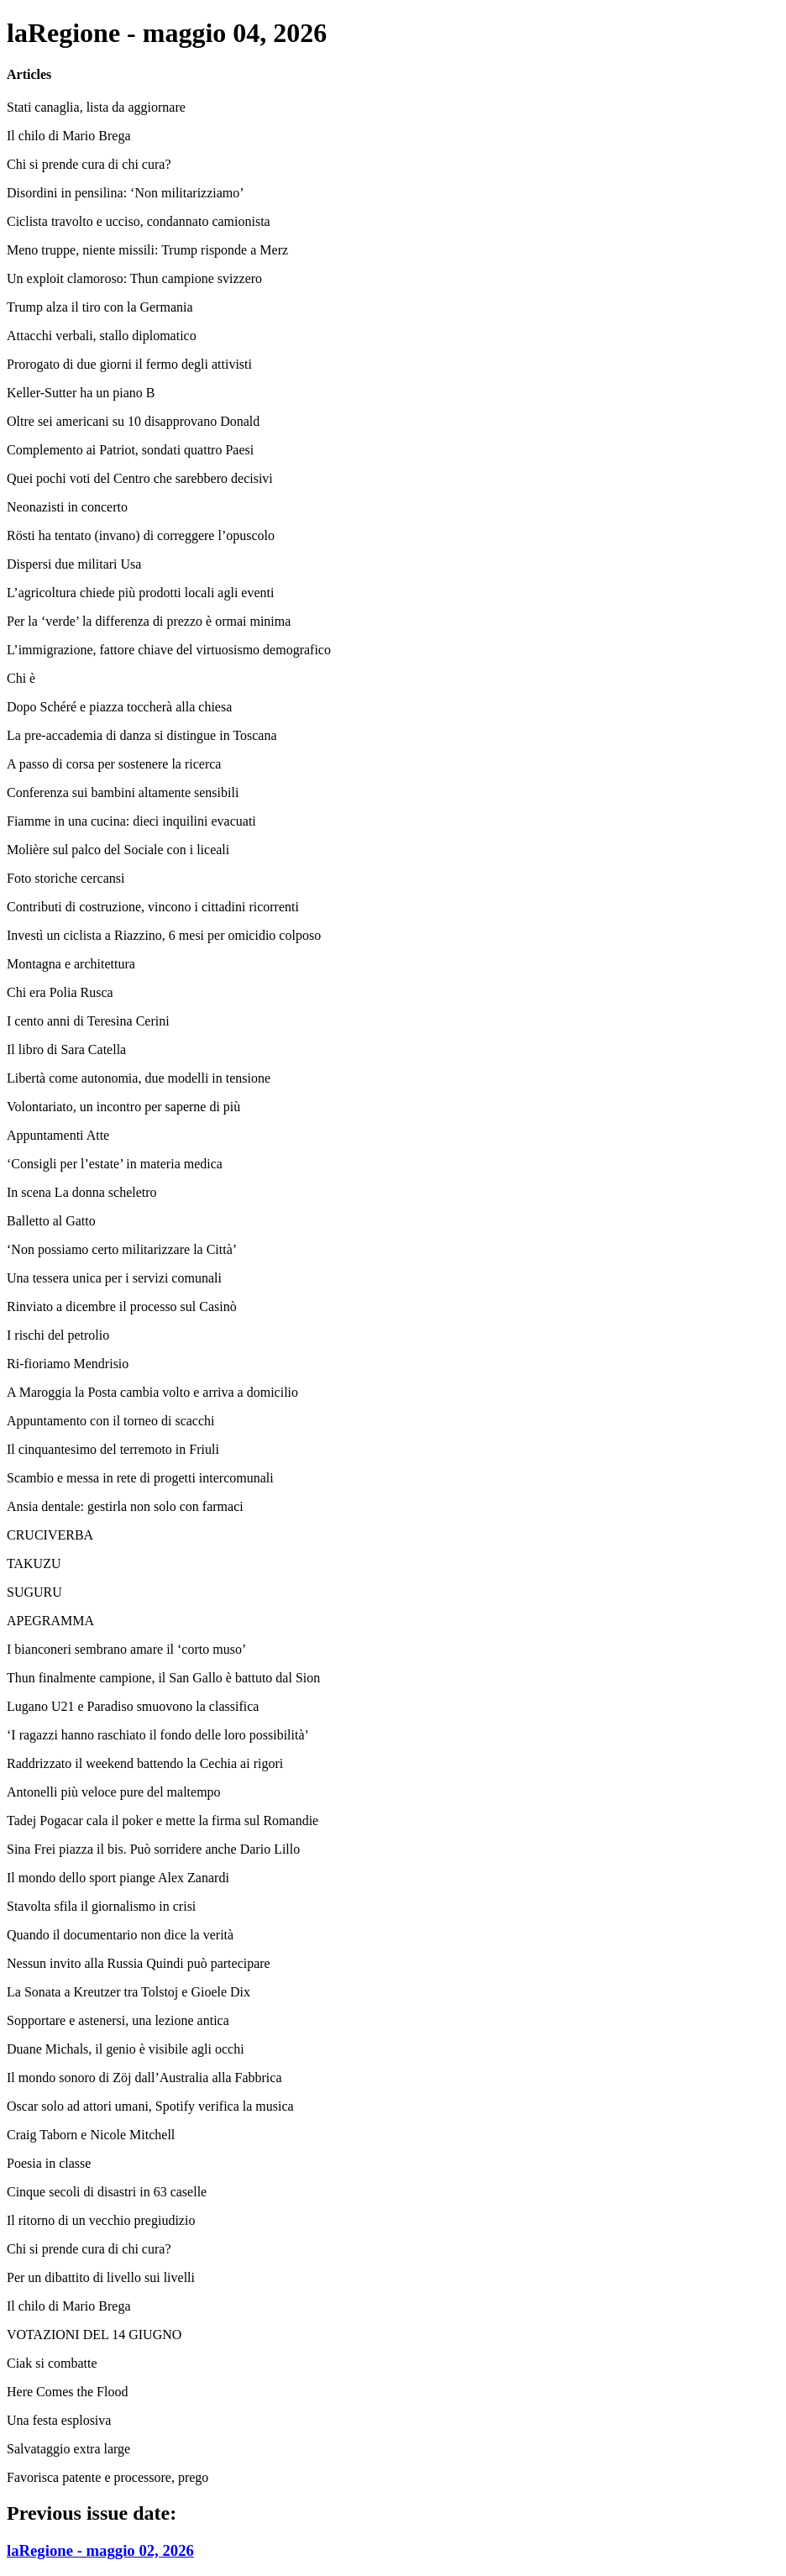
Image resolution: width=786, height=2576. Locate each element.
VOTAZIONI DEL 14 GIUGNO (94, 2334)
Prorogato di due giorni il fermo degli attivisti (129, 364)
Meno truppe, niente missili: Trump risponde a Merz (147, 250)
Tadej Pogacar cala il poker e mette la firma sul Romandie (162, 1820)
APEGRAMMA (50, 1620)
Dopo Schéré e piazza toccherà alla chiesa (119, 707)
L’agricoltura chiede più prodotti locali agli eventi (140, 592)
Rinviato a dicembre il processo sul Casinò (122, 1306)
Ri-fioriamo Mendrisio (67, 1363)
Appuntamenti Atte (58, 1135)
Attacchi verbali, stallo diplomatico (101, 335)
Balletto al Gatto (51, 1221)
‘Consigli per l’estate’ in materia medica (115, 1164)
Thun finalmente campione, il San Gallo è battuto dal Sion (163, 1678)
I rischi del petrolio (58, 1335)
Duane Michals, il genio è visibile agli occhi (125, 2049)
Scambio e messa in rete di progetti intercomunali (140, 1478)
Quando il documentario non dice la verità (120, 1935)
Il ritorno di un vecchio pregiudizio (101, 2220)
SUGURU (34, 1592)
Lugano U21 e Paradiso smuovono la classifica (133, 1706)
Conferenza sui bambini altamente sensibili (122, 792)
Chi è (21, 678)
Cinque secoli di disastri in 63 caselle (107, 2192)
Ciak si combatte (52, 2363)
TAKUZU (33, 1563)
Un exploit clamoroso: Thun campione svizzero (134, 278)
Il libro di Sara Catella (66, 1049)
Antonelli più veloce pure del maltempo (114, 1792)
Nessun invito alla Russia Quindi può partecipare (138, 1963)
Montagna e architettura (71, 964)
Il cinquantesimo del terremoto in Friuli (113, 1449)
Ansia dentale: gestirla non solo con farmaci (125, 1506)
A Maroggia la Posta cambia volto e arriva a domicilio (152, 1392)
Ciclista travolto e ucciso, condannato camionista (138, 221)
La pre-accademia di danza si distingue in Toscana (142, 735)
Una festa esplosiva (59, 2420)
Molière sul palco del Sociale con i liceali (118, 849)
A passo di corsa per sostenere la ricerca (114, 764)
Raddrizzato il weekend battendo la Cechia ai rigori (145, 1763)
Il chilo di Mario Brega (69, 136)
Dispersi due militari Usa (74, 564)
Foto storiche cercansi (65, 878)
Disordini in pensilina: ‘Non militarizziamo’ (125, 193)
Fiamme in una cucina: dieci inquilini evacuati (131, 821)
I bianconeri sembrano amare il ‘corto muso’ (126, 1649)
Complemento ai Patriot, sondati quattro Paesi (130, 450)
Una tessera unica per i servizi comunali (114, 1278)
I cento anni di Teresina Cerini (88, 1021)
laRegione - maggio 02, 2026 (100, 2550)
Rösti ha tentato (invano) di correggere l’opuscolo (141, 535)
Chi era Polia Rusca (60, 992)
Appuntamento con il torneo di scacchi (110, 1421)
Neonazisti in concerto (67, 507)
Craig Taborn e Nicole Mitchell (91, 2134)
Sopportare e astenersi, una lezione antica (118, 2020)
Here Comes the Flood (67, 2392)
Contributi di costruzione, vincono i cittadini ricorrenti (153, 907)
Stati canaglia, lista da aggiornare (96, 107)
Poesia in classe (49, 2163)
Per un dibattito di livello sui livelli (101, 2277)
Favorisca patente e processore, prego (107, 2477)
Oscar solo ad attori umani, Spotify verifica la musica (150, 2106)
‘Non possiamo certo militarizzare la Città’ (122, 1249)
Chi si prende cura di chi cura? (88, 164)
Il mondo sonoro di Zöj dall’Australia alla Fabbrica (144, 2077)
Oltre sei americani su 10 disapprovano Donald (133, 421)
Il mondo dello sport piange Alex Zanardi (118, 1877)
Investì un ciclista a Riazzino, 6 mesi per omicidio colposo (164, 935)
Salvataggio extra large (68, 2449)
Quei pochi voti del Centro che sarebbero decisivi (140, 478)
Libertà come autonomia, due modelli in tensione (138, 1078)
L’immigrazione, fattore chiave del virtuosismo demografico (169, 650)
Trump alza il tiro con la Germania (100, 307)
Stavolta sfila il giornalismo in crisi (101, 1906)
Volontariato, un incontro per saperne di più (123, 1106)
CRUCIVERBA (50, 1535)
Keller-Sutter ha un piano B (81, 393)
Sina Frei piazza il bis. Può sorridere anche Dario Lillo (153, 1849)
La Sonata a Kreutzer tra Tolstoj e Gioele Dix (128, 1992)
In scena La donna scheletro (82, 1192)
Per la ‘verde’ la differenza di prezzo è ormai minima (149, 621)
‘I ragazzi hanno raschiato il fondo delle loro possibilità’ (158, 1735)
